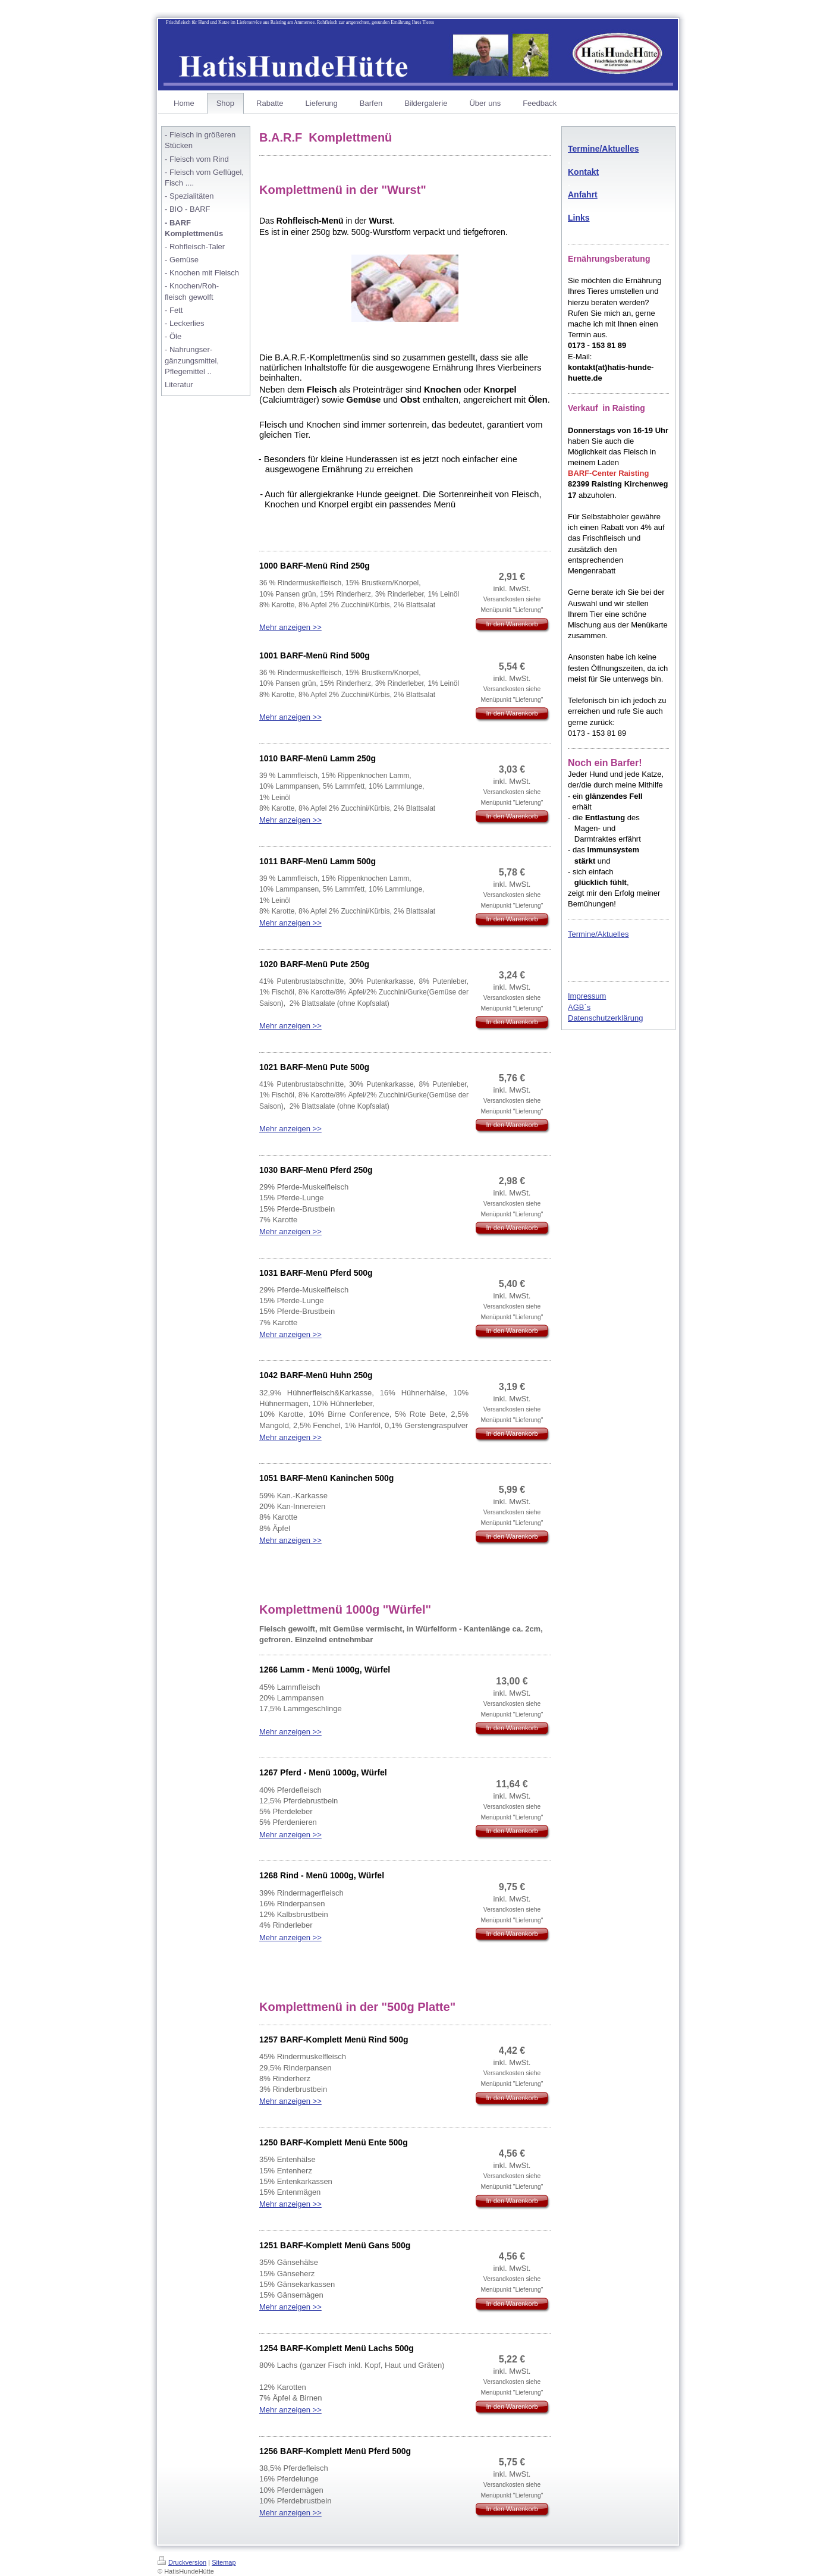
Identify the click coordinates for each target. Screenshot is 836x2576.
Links (579, 217)
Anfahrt (583, 194)
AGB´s (579, 1007)
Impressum (587, 996)
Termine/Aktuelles (603, 148)
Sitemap (223, 2562)
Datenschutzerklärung (605, 1018)
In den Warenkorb (512, 623)
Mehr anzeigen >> (290, 627)
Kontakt (583, 172)
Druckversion (182, 2562)
